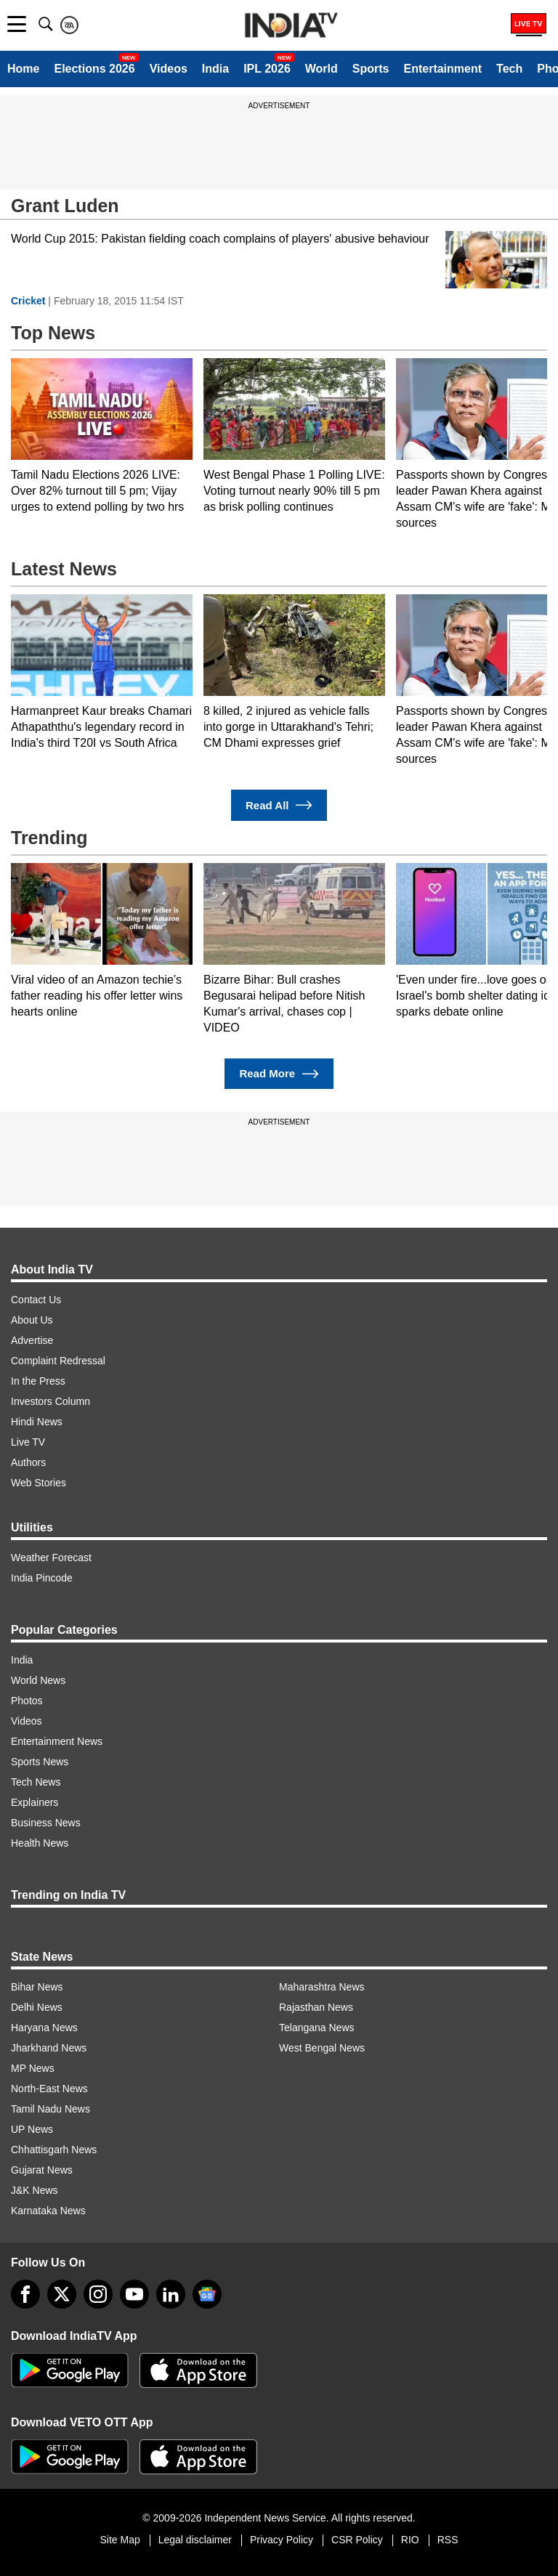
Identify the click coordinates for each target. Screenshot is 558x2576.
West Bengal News (322, 2048)
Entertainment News (56, 1741)
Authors (28, 1462)
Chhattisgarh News (54, 2149)
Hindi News (36, 1421)
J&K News (34, 2190)
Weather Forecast (51, 1557)
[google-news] (207, 2294)
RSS (447, 2539)
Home (23, 68)
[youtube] (134, 2294)
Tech (509, 68)
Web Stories (38, 1483)
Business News (46, 1822)
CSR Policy (357, 2539)
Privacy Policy (281, 2539)
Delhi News (36, 2007)
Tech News (35, 1782)
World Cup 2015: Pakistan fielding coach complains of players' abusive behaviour (220, 238)
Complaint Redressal (58, 1360)
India (215, 68)
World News (38, 1680)
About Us (32, 1320)
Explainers (34, 1802)
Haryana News (44, 2027)
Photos (27, 1700)
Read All (279, 805)
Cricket (28, 301)
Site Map (120, 2539)
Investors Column (50, 1401)
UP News (32, 2129)
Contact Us (36, 1299)
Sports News (39, 1761)
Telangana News (317, 2027)
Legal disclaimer (195, 2539)
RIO (410, 2539)
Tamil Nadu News (50, 2109)
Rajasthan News (316, 2007)
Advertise (32, 1340)
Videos (168, 68)
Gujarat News (42, 2170)
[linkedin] (170, 2294)
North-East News (49, 2088)
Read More (278, 1074)
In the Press (38, 1381)
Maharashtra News (322, 1987)
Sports (370, 68)
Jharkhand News (48, 2048)
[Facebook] (25, 2294)
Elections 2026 (94, 68)
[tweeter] (61, 2294)
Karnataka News (48, 2210)
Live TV (28, 1442)
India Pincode (42, 1578)
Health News (39, 1843)
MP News (32, 2068)
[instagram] (98, 2294)
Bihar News (37, 1987)
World (321, 68)
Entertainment (442, 68)
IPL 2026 (267, 68)
